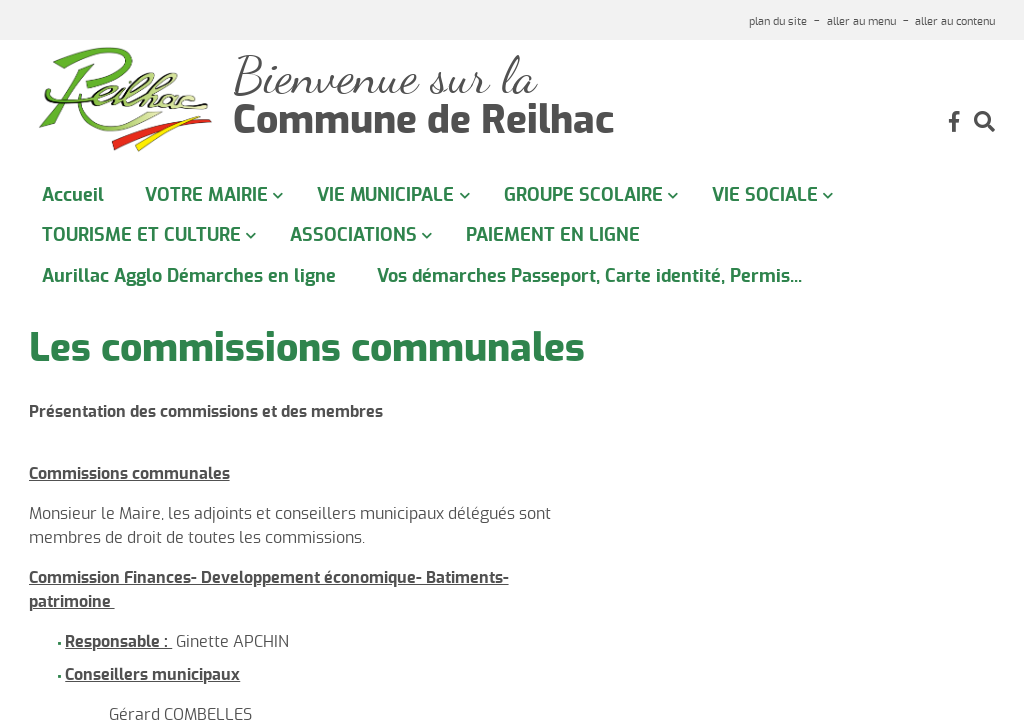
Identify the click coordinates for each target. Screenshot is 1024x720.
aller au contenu (955, 21)
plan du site (778, 21)
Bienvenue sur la (384, 76)
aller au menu (861, 21)
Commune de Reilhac (423, 122)
